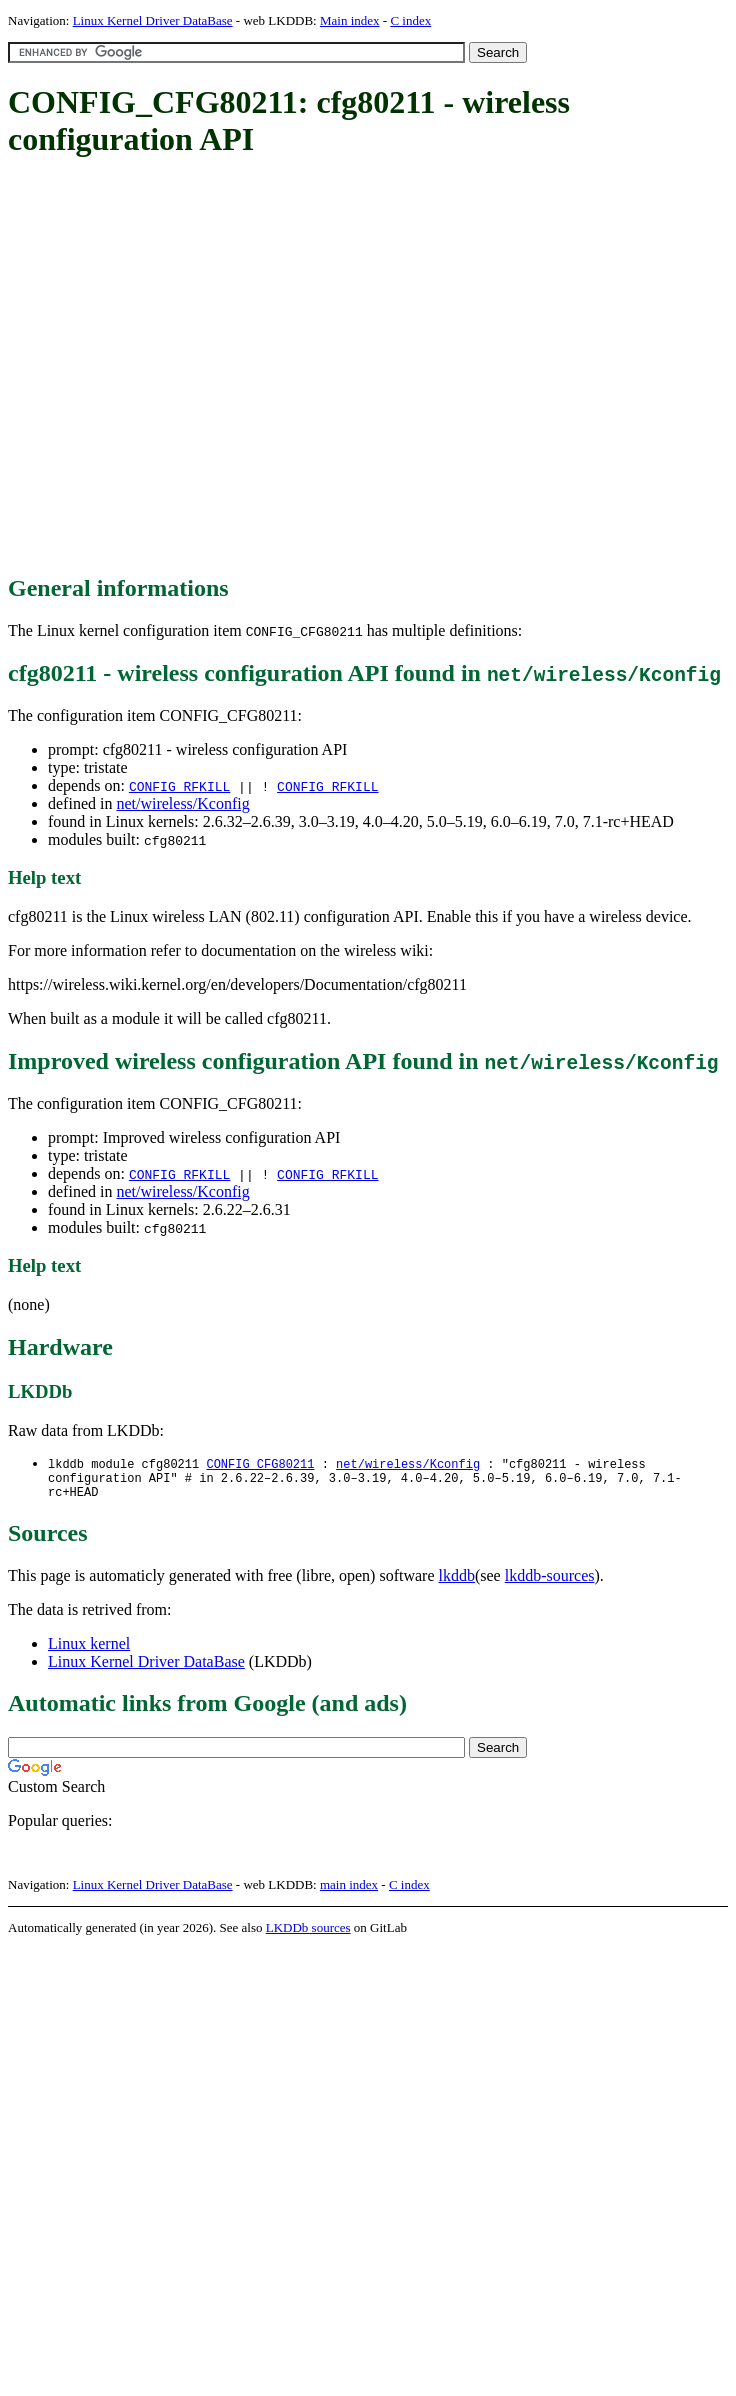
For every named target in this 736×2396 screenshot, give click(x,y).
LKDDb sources (308, 1934)
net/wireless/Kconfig (182, 803)
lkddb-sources (550, 1582)
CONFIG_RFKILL (179, 786)
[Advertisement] (187, 367)
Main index (350, 20)
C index (410, 20)
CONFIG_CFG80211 (260, 1464)
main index (349, 1891)
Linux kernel (89, 1650)
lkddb (457, 1582)
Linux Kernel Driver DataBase (153, 20)
